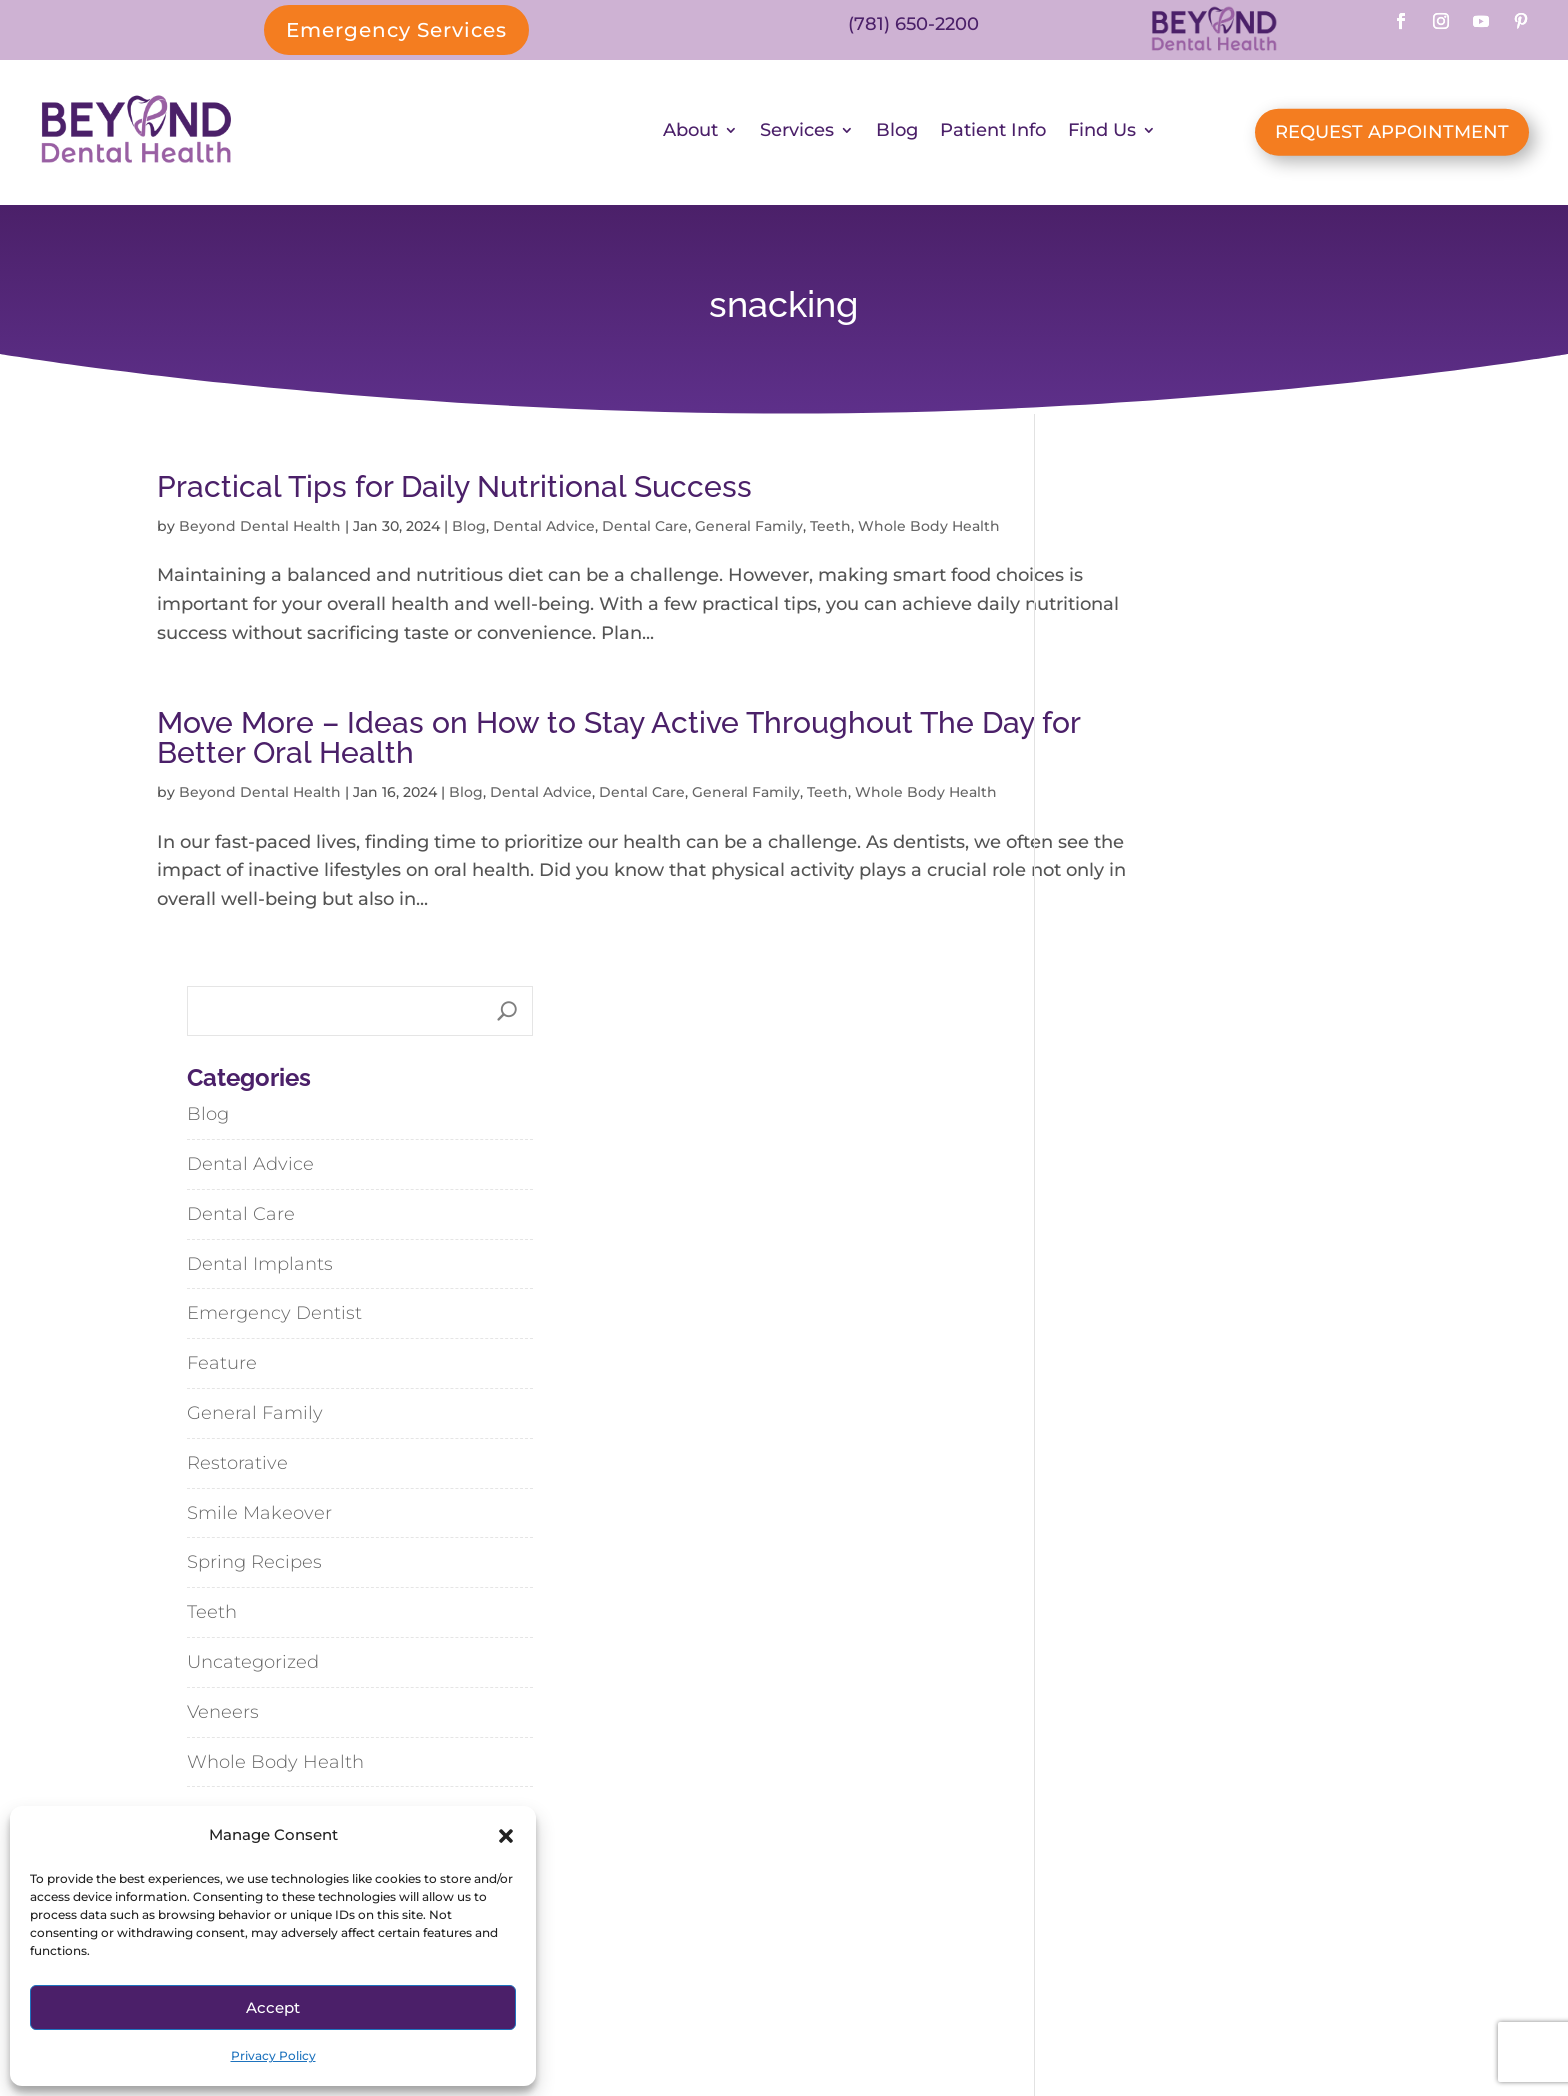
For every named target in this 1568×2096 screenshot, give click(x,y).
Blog (897, 135)
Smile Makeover (1137, 1004)
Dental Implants (1138, 755)
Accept (273, 2007)
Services (797, 135)
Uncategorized (1131, 1153)
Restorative (1115, 954)
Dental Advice (544, 531)
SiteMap (863, 2016)
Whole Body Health (1153, 1253)
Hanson (1086, 1889)
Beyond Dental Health (260, 531)
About (690, 135)
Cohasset (1170, 1844)
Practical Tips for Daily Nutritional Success (454, 491)
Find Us (1102, 135)
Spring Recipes (1132, 1054)
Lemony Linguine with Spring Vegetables (1199, 1449)
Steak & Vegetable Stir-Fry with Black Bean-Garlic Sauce (1232, 1528)
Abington (1038, 1844)
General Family (749, 531)
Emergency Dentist (1152, 805)
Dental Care (645, 531)
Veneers (1101, 1203)
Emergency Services (396, 30)
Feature (1100, 854)
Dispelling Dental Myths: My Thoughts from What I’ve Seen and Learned (1236, 1371)
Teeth (830, 531)
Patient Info (993, 135)
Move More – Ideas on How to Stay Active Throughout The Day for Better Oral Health (535, 771)
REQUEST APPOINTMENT (1392, 135)
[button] (506, 1836)
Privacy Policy (273, 2055)
